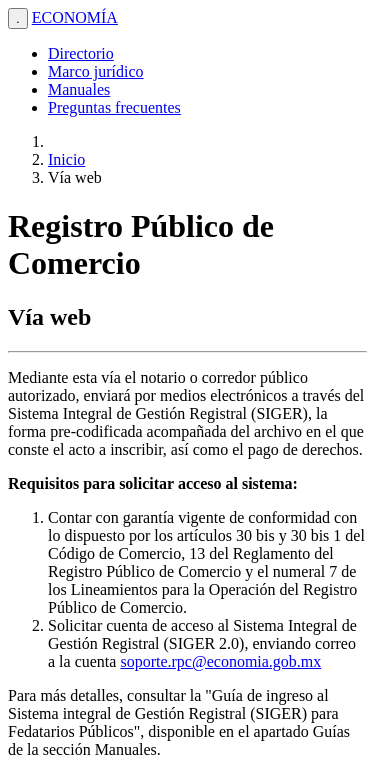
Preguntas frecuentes (114, 107)
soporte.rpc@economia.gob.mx (220, 661)
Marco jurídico (96, 71)
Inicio (66, 159)
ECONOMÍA (75, 17)
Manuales (79, 89)
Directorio (81, 53)
